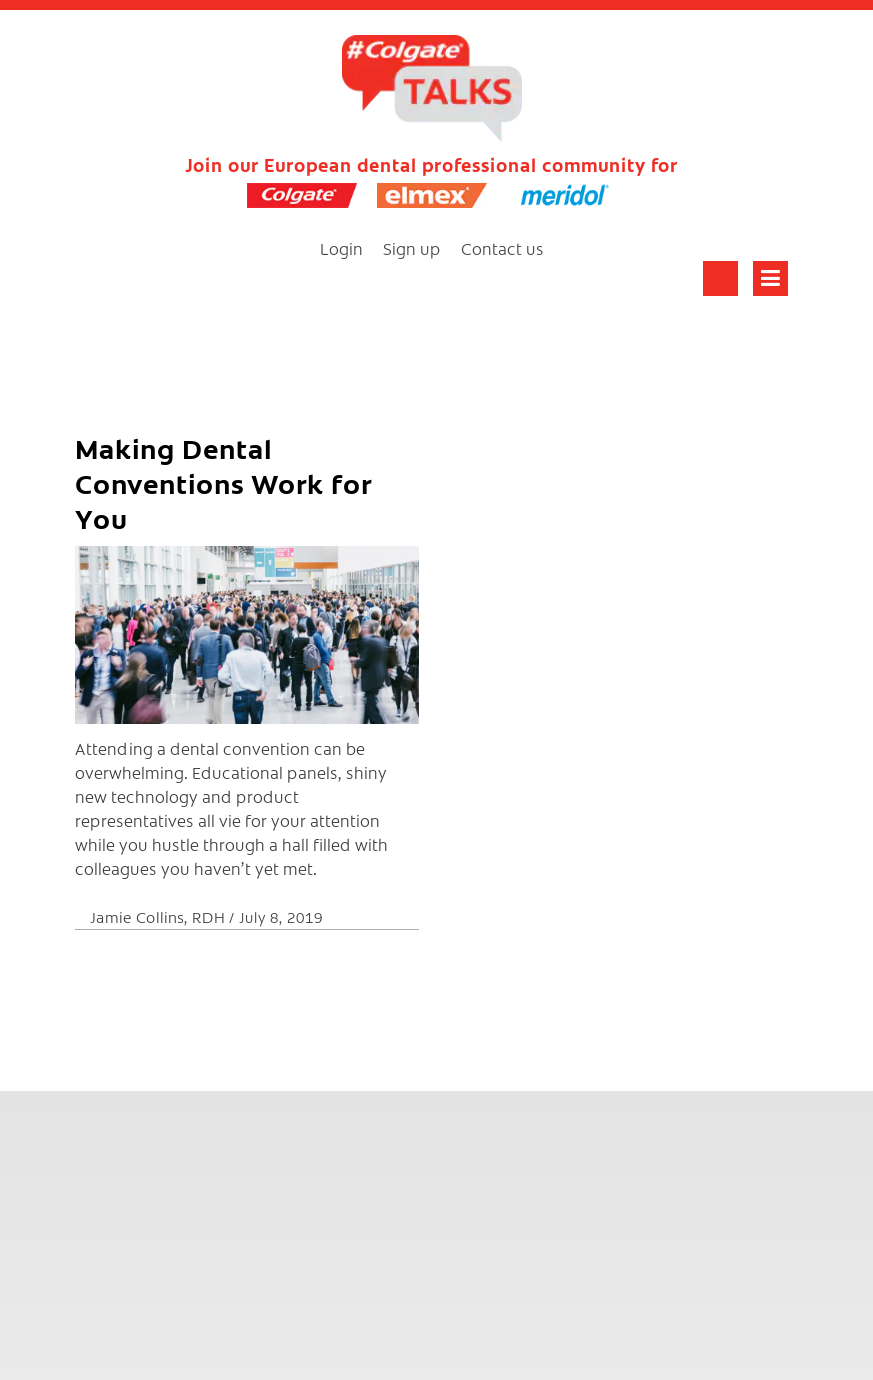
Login (341, 248)
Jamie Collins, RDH (159, 916)
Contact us (502, 248)
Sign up (412, 248)
